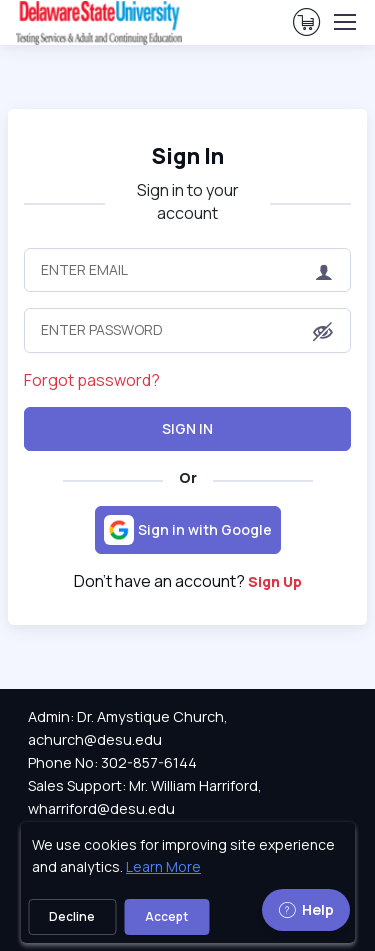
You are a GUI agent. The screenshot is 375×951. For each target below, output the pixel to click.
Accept (166, 916)
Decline (72, 916)
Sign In (187, 428)
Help (306, 909)
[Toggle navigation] (344, 22)
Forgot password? (92, 380)
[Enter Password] (187, 330)
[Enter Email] (187, 270)
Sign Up (275, 581)
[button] (323, 332)
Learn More (163, 866)
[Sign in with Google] (188, 530)
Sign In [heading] (188, 155)
